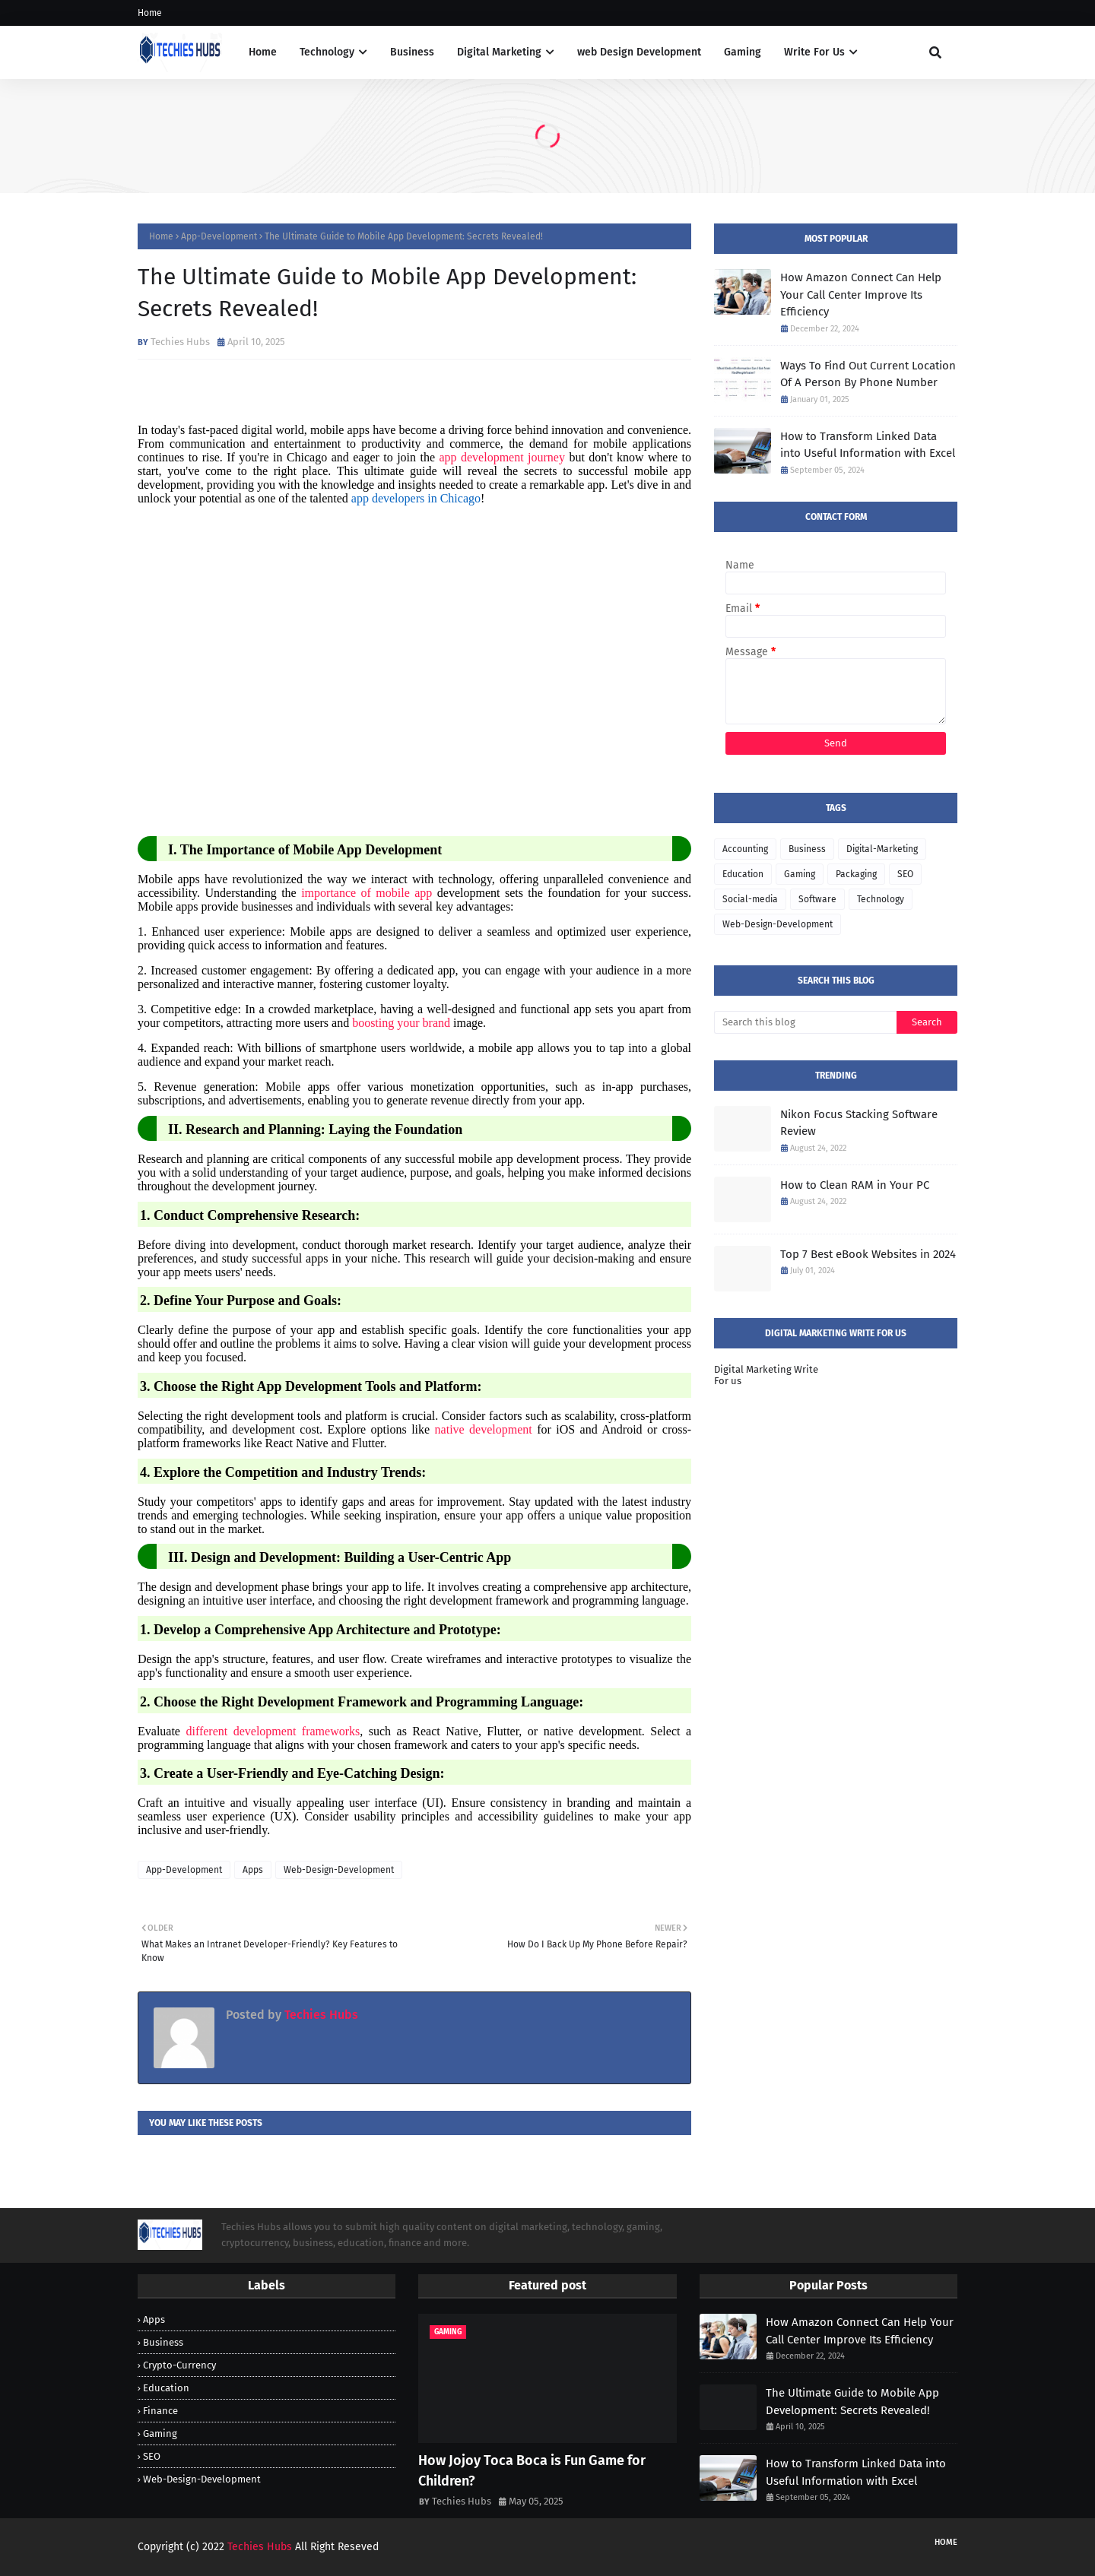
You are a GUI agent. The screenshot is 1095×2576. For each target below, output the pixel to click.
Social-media (750, 899)
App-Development (219, 236)
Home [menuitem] (263, 52)
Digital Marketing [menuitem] (499, 52)
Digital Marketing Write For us (766, 1375)
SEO (905, 874)
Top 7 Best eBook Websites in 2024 (868, 1254)
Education (742, 874)
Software (817, 899)
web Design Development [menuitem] (639, 52)
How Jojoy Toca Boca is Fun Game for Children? (532, 2470)
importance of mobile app (366, 892)
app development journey (502, 457)
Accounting (745, 849)
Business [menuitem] (412, 52)
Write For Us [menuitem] (814, 52)
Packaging (856, 874)
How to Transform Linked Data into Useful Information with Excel (867, 445)
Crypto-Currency (179, 2365)
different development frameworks (273, 1731)
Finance (160, 2410)
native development (483, 1429)
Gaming (799, 874)
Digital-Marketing (882, 849)
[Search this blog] (805, 1022)
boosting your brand (401, 1022)
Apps (253, 1870)
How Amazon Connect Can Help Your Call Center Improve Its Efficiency (860, 294)
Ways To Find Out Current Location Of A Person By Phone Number (868, 374)
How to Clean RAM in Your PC (854, 1185)
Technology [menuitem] (327, 52)
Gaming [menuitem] (742, 52)
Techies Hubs (180, 341)
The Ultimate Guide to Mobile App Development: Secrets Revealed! (852, 2401)
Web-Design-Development (339, 1870)
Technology (880, 899)
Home (150, 13)
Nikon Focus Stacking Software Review (859, 1123)
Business (807, 849)
